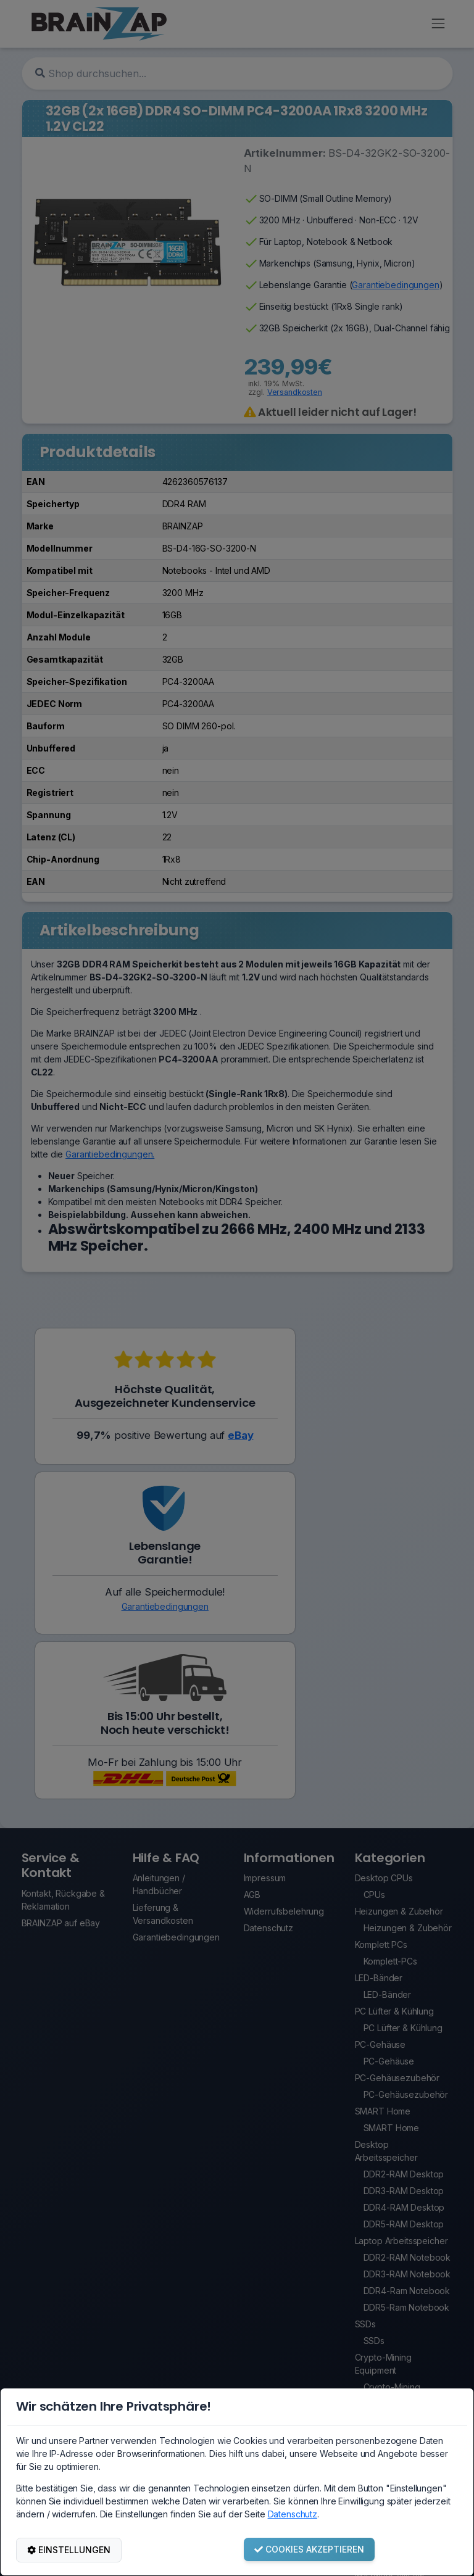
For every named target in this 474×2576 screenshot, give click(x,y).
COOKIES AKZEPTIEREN (309, 2549)
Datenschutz (292, 2514)
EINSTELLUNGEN (68, 2550)
